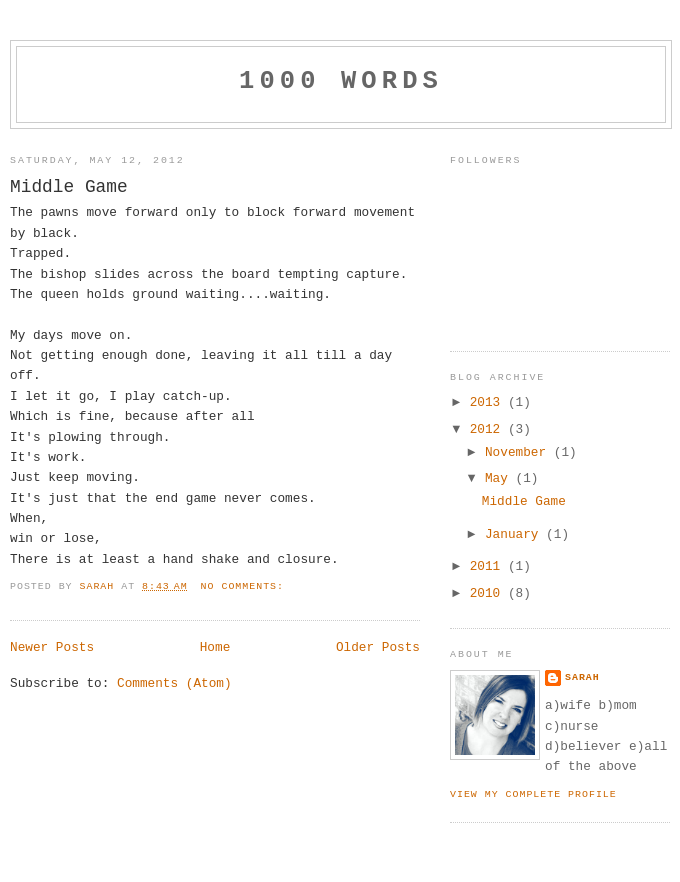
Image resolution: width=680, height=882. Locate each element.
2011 (489, 566)
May (500, 478)
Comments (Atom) (174, 683)
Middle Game (69, 187)
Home (215, 647)
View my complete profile (533, 794)
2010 (489, 593)
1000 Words (341, 81)
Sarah (582, 677)
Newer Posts (52, 647)
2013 (489, 402)
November (519, 452)
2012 (489, 429)
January (515, 534)
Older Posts (378, 647)
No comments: (246, 586)
